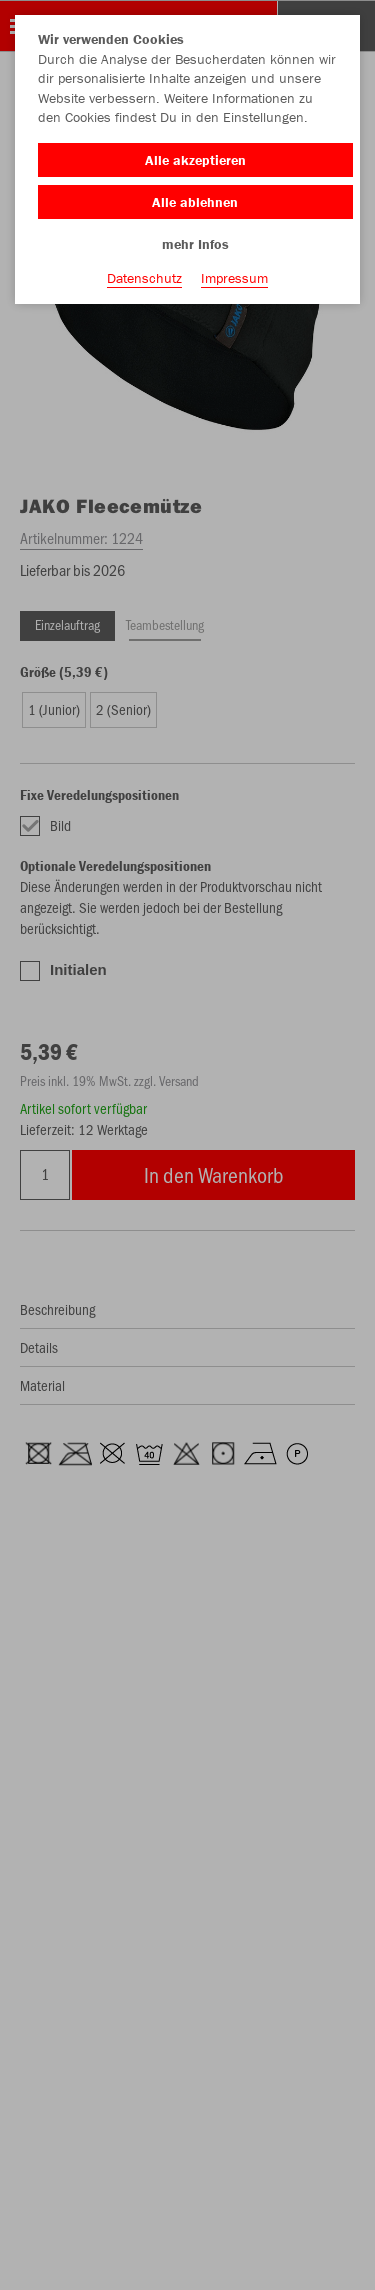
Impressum (234, 278)
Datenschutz (144, 278)
